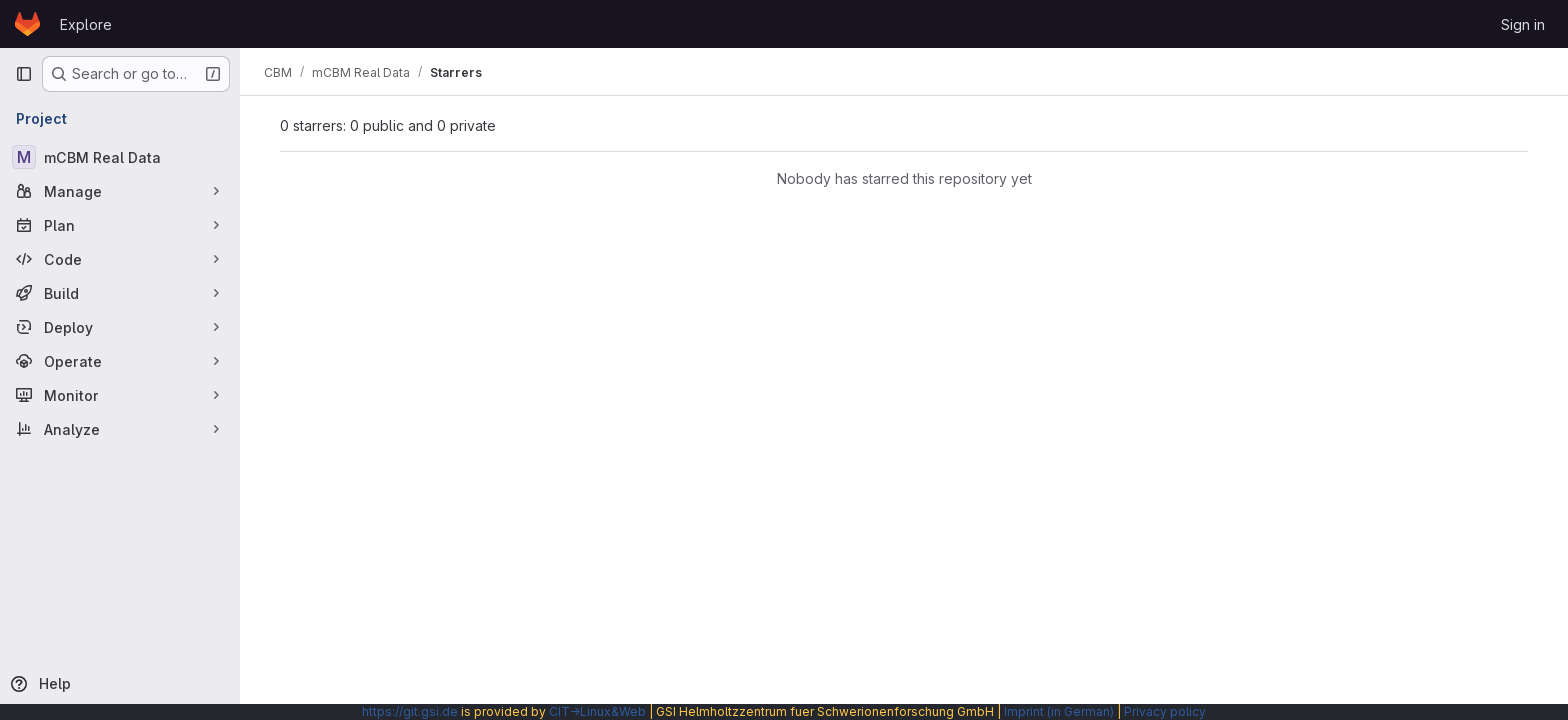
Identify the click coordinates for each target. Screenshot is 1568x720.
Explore (86, 24)
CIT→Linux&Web (597, 711)
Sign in (1523, 24)
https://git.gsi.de (410, 711)
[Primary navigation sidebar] (24, 74)
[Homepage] (27, 24)
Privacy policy (1165, 711)
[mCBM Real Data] (120, 157)
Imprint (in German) (1059, 711)
